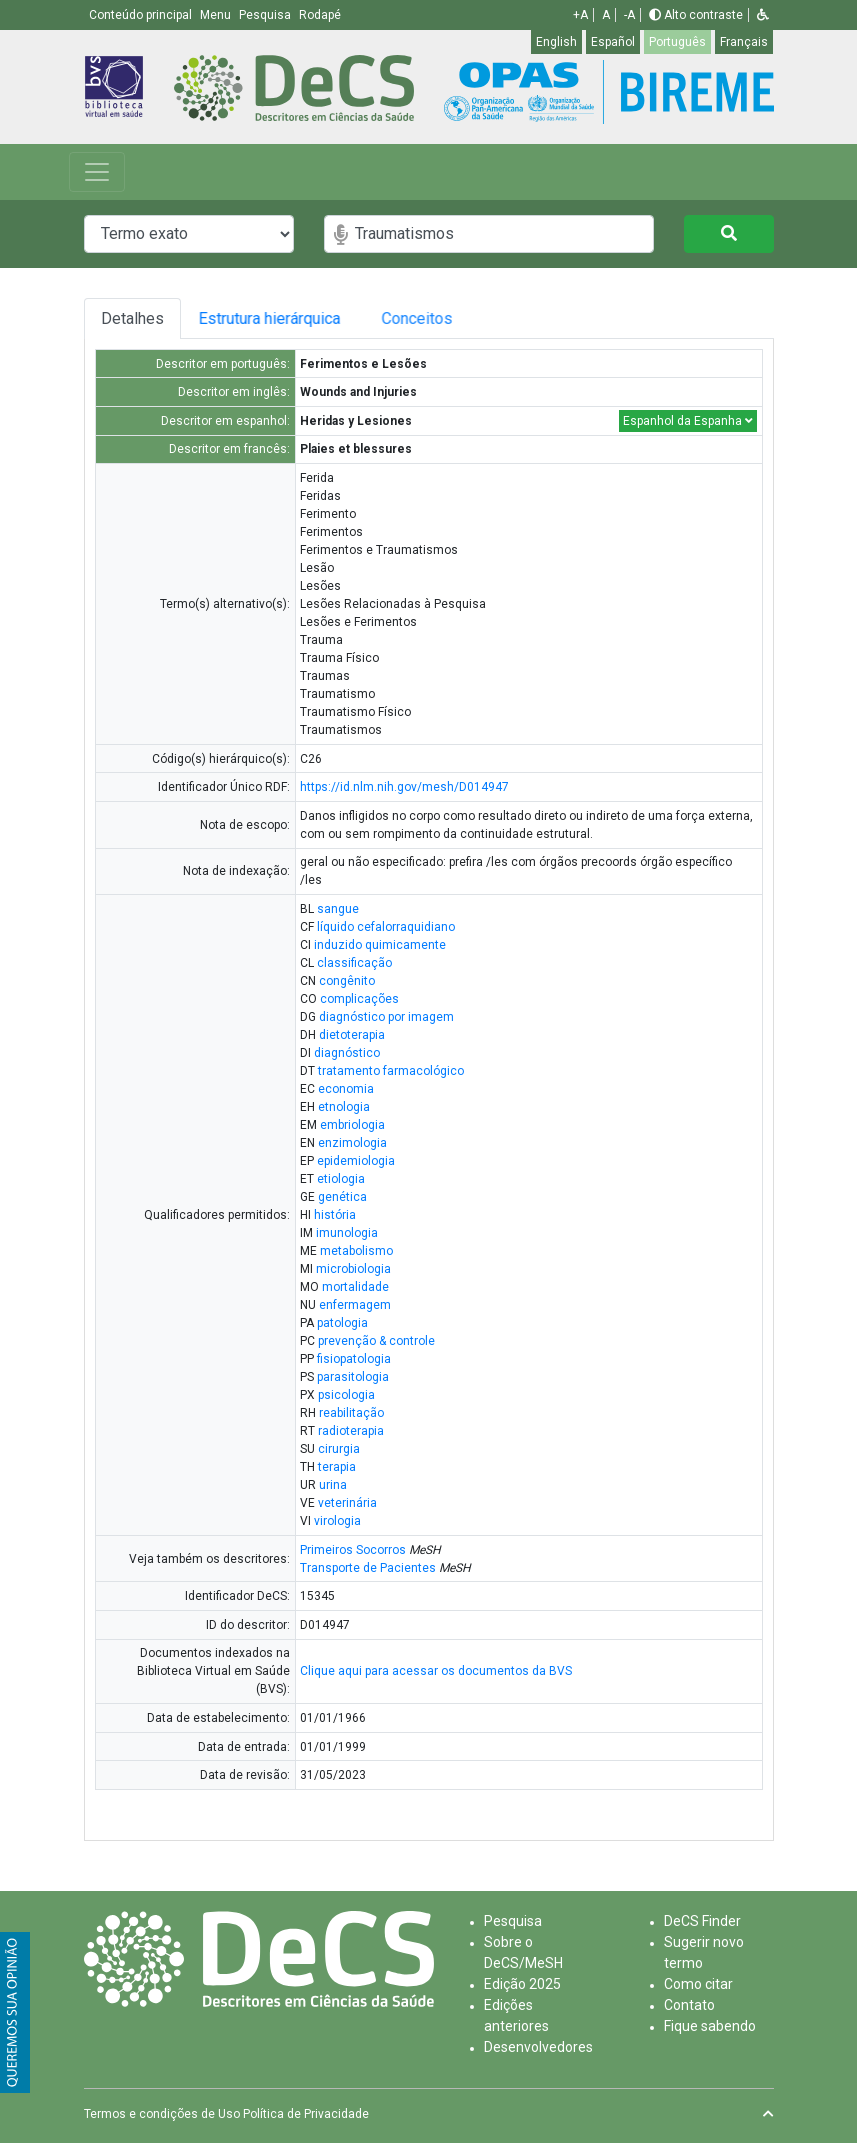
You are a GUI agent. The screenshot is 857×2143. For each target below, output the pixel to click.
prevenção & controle (376, 1341)
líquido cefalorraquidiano (386, 927)
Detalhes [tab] (139, 318)
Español (613, 42)
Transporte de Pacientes (368, 1568)
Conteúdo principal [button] (142, 15)
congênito (347, 981)
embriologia (352, 1125)
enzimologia (352, 1143)
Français (744, 42)
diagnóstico (347, 1053)
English (556, 42)
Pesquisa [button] (266, 15)
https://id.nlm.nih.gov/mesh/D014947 (404, 787)
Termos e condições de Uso (162, 2114)
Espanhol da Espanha (688, 421)
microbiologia (353, 1269)
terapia (337, 1467)
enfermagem (355, 1305)
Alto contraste (696, 15)
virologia (337, 1521)
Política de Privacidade (306, 2114)
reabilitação (351, 1413)
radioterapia (351, 1431)
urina (333, 1485)
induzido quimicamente (380, 945)
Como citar (698, 1984)
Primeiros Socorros (353, 1550)
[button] (763, 15)
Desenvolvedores (538, 2047)
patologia (342, 1323)
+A (580, 15)
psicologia (346, 1395)
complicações (359, 999)
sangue (338, 909)
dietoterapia (352, 1035)
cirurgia (339, 1449)
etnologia (344, 1107)
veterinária (347, 1503)
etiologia (341, 1179)
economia (346, 1089)
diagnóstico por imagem (386, 1017)
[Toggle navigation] (97, 172)
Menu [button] (217, 15)
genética (342, 1197)
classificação (354, 963)
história (335, 1215)
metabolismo (356, 1251)
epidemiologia (356, 1161)
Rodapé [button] (320, 15)
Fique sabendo (710, 2026)
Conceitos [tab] (486, 318)
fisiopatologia (354, 1359)
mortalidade (355, 1287)
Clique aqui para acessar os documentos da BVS (436, 1671)
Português (677, 42)
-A (629, 15)
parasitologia (353, 1377)
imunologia (347, 1233)
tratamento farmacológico (391, 1071)
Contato (689, 2005)
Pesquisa (513, 1921)
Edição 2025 (522, 1984)
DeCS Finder (702, 1921)
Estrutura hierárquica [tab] (298, 318)
